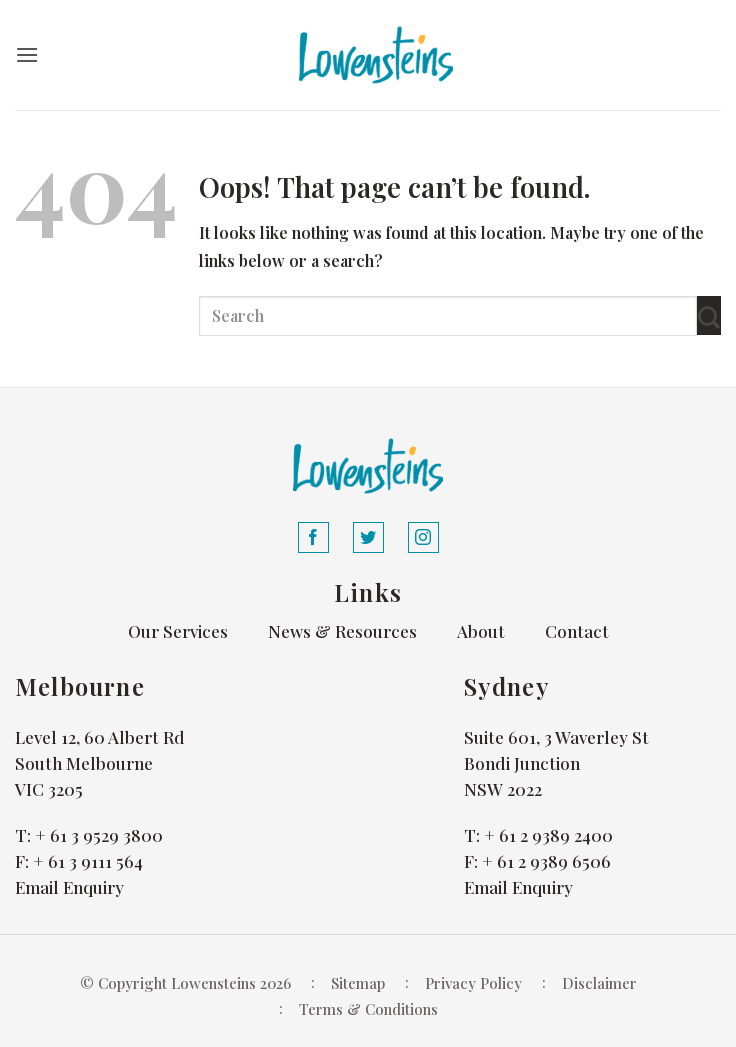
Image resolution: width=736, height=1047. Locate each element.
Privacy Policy (473, 983)
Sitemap (358, 983)
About (481, 631)
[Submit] (709, 315)
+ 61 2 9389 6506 (546, 861)
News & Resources (342, 631)
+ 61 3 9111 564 (88, 861)
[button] (27, 54)
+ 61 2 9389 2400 (548, 835)
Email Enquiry (69, 887)
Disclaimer (599, 983)
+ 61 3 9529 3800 (99, 835)
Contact (577, 631)
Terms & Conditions (368, 1009)
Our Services (178, 631)
